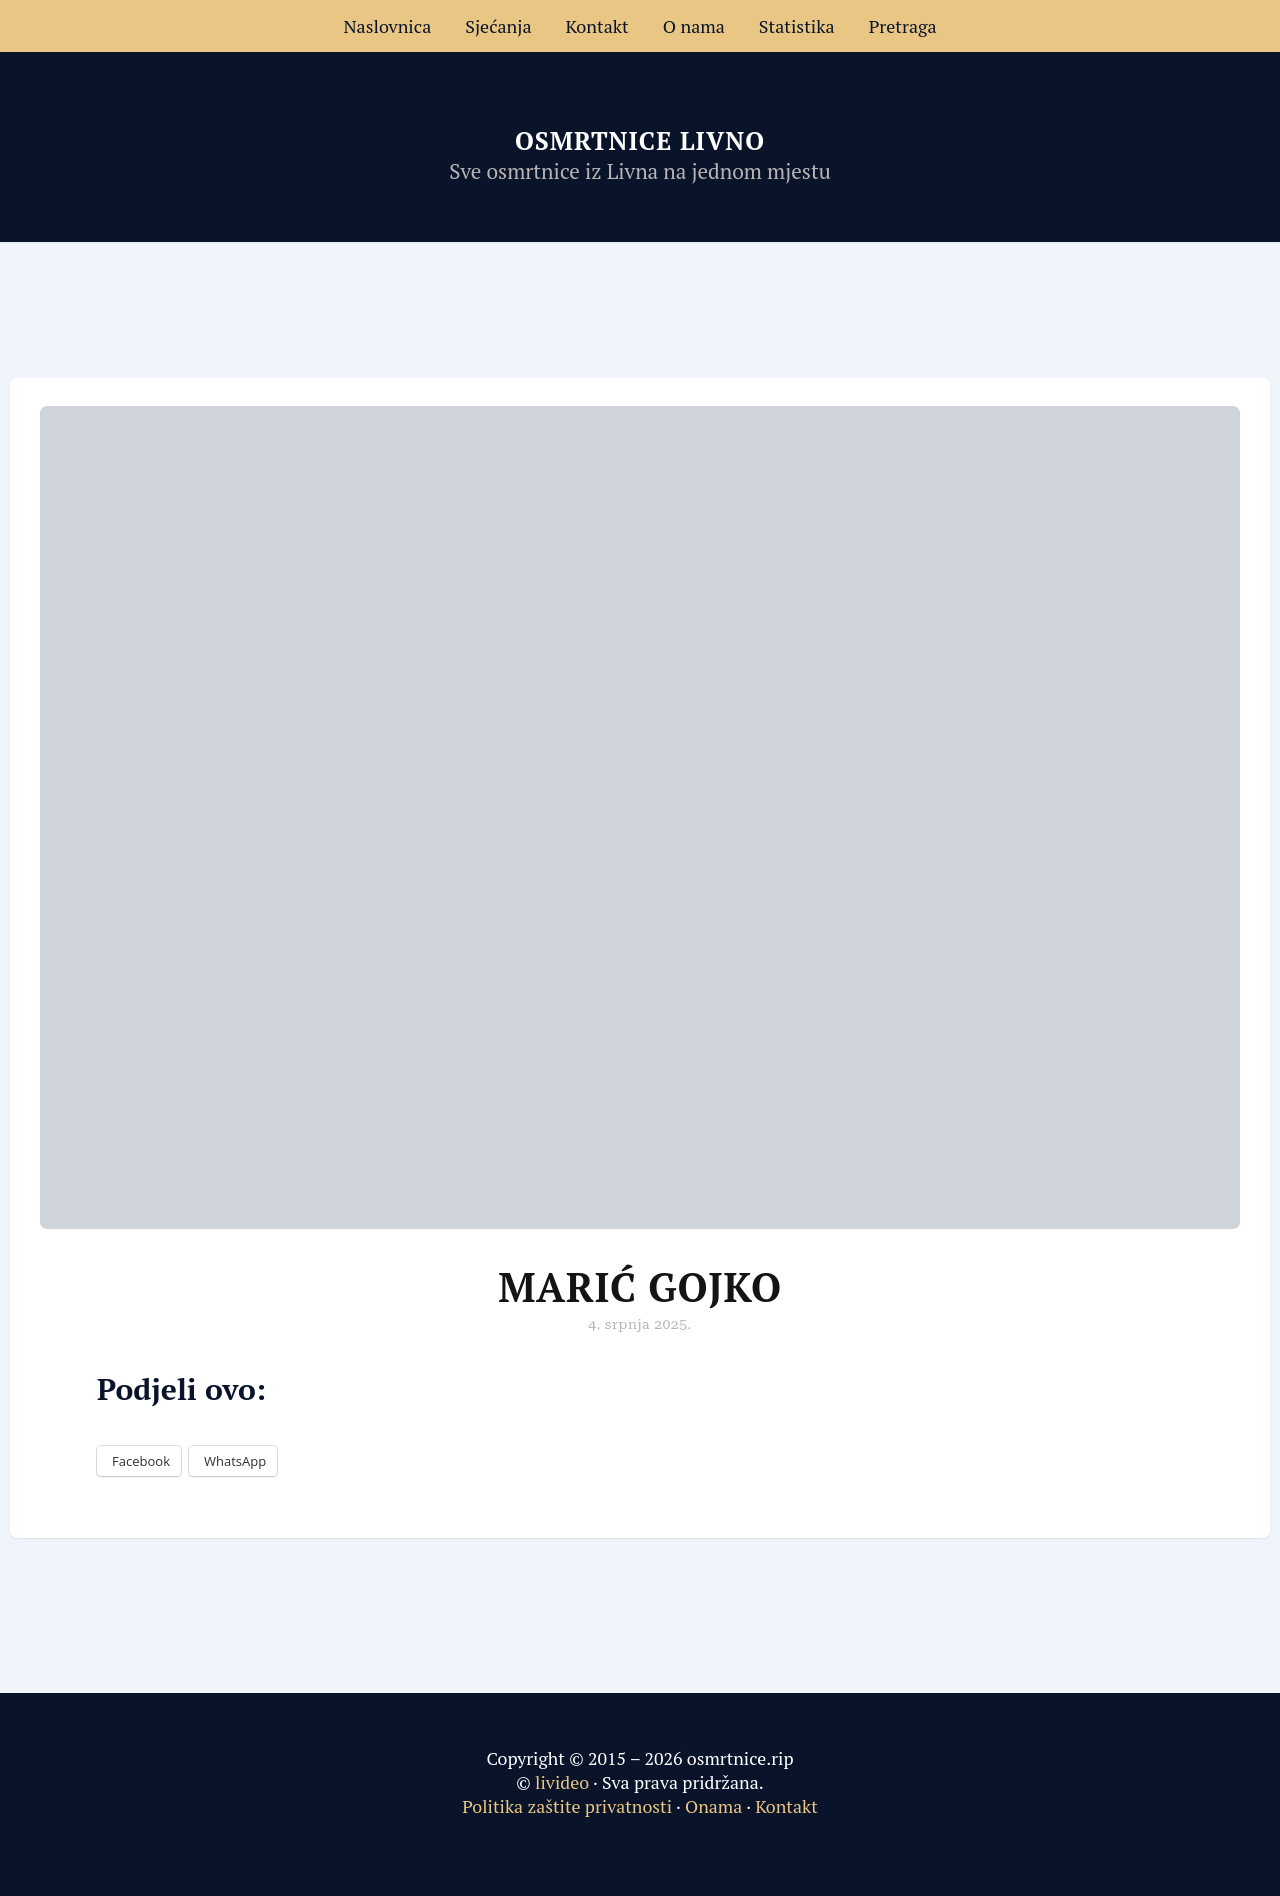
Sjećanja (498, 26)
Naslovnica (387, 26)
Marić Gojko (640, 1286)
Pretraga (903, 26)
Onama (713, 1806)
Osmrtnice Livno (640, 140)
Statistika (797, 26)
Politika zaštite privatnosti (567, 1806)
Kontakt (597, 26)
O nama (694, 26)
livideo (564, 1782)
